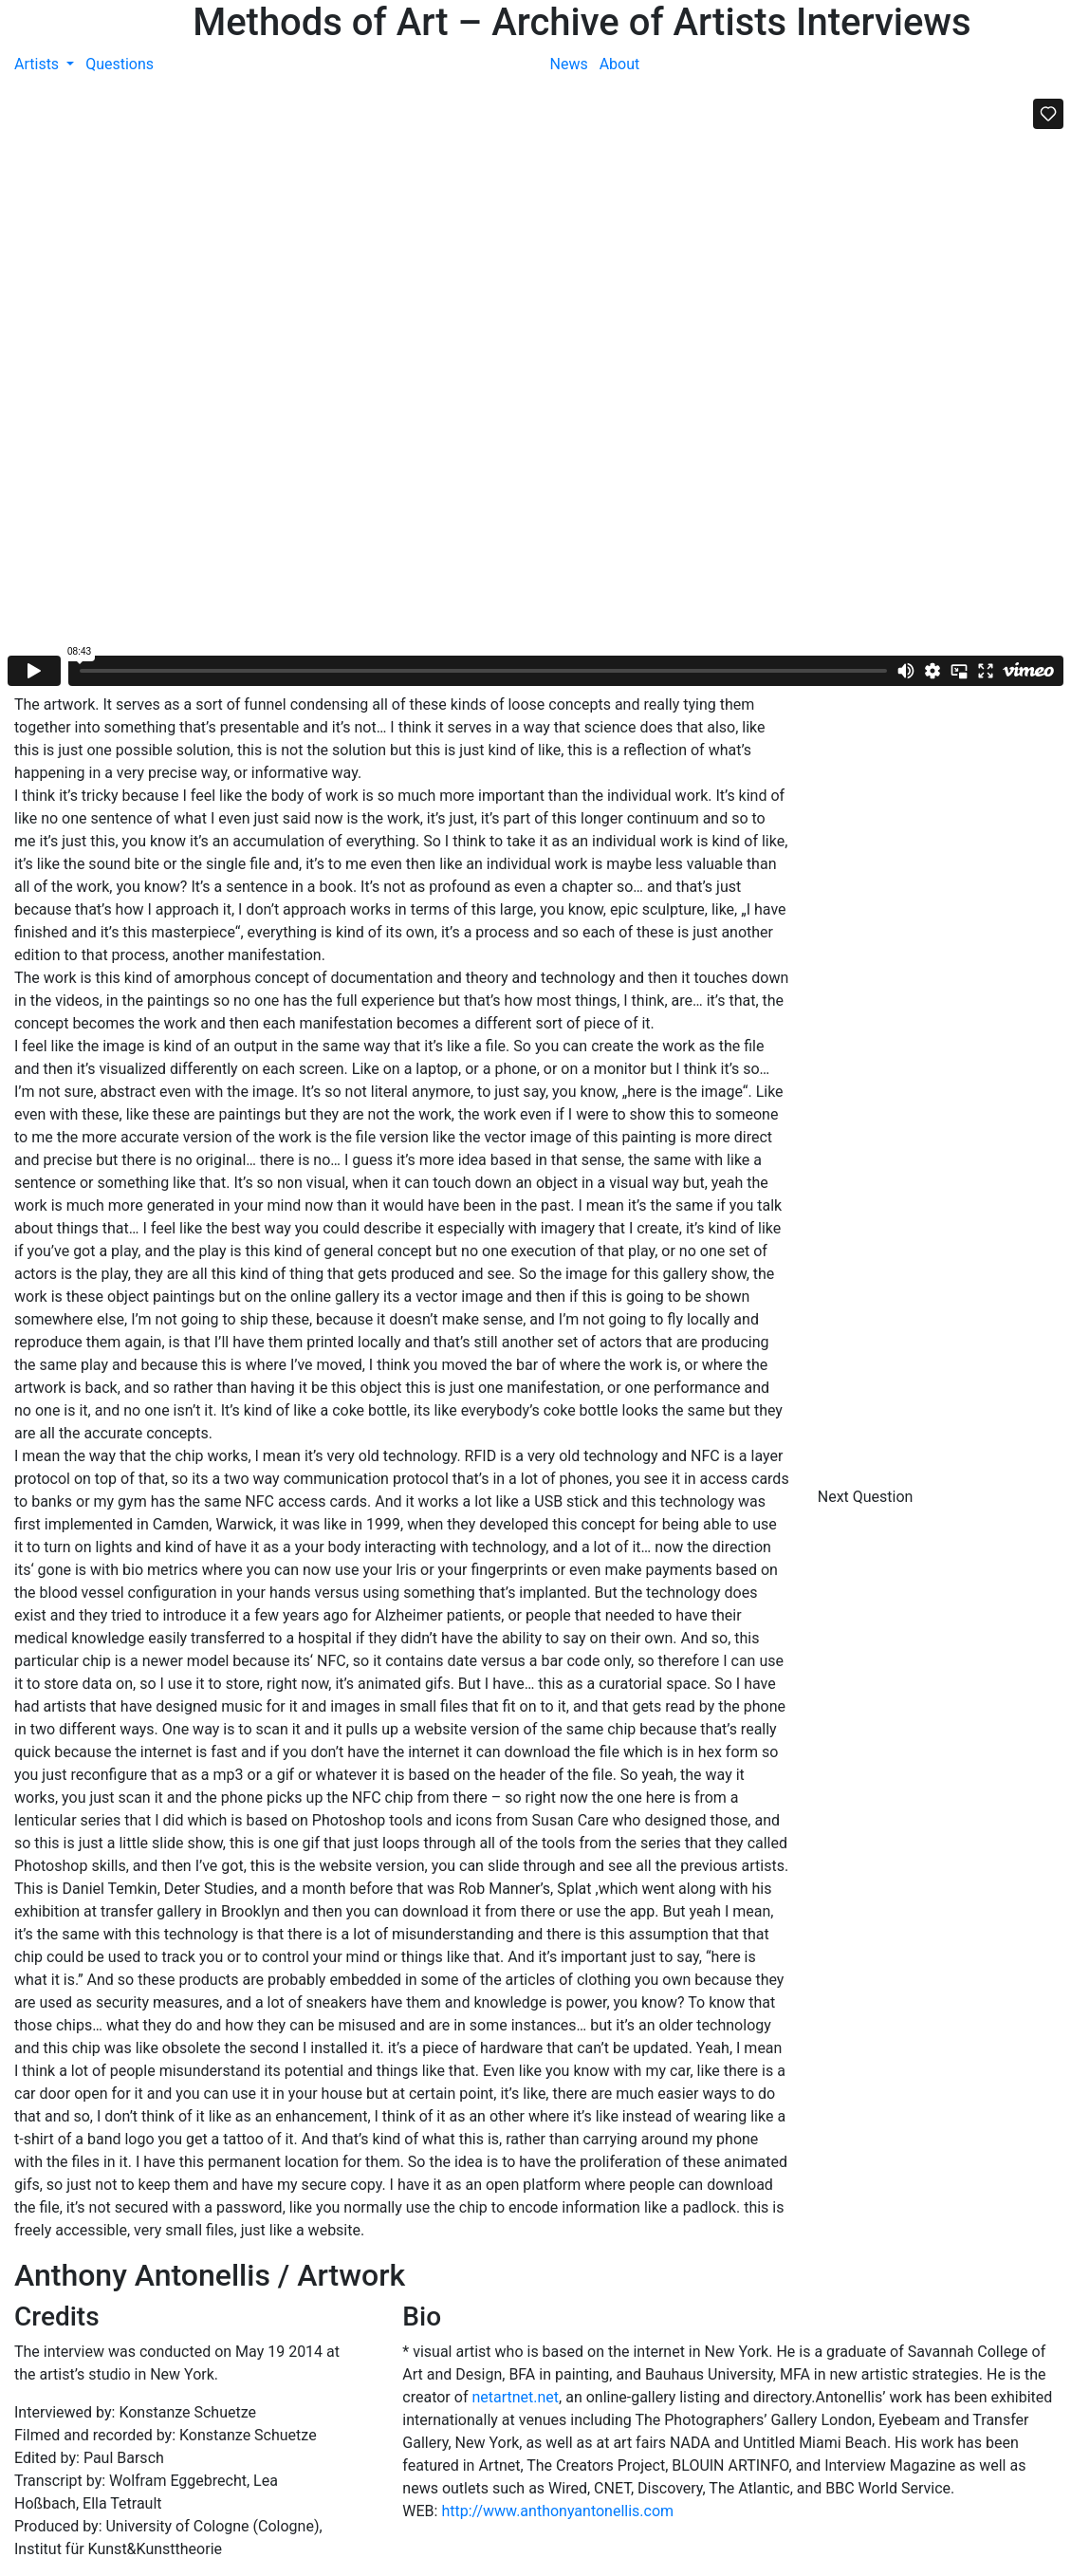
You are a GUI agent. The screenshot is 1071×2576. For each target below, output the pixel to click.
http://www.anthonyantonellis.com (557, 2511)
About (620, 64)
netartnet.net (515, 2397)
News (569, 64)
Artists (38, 64)
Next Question (867, 1497)
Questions (119, 64)
